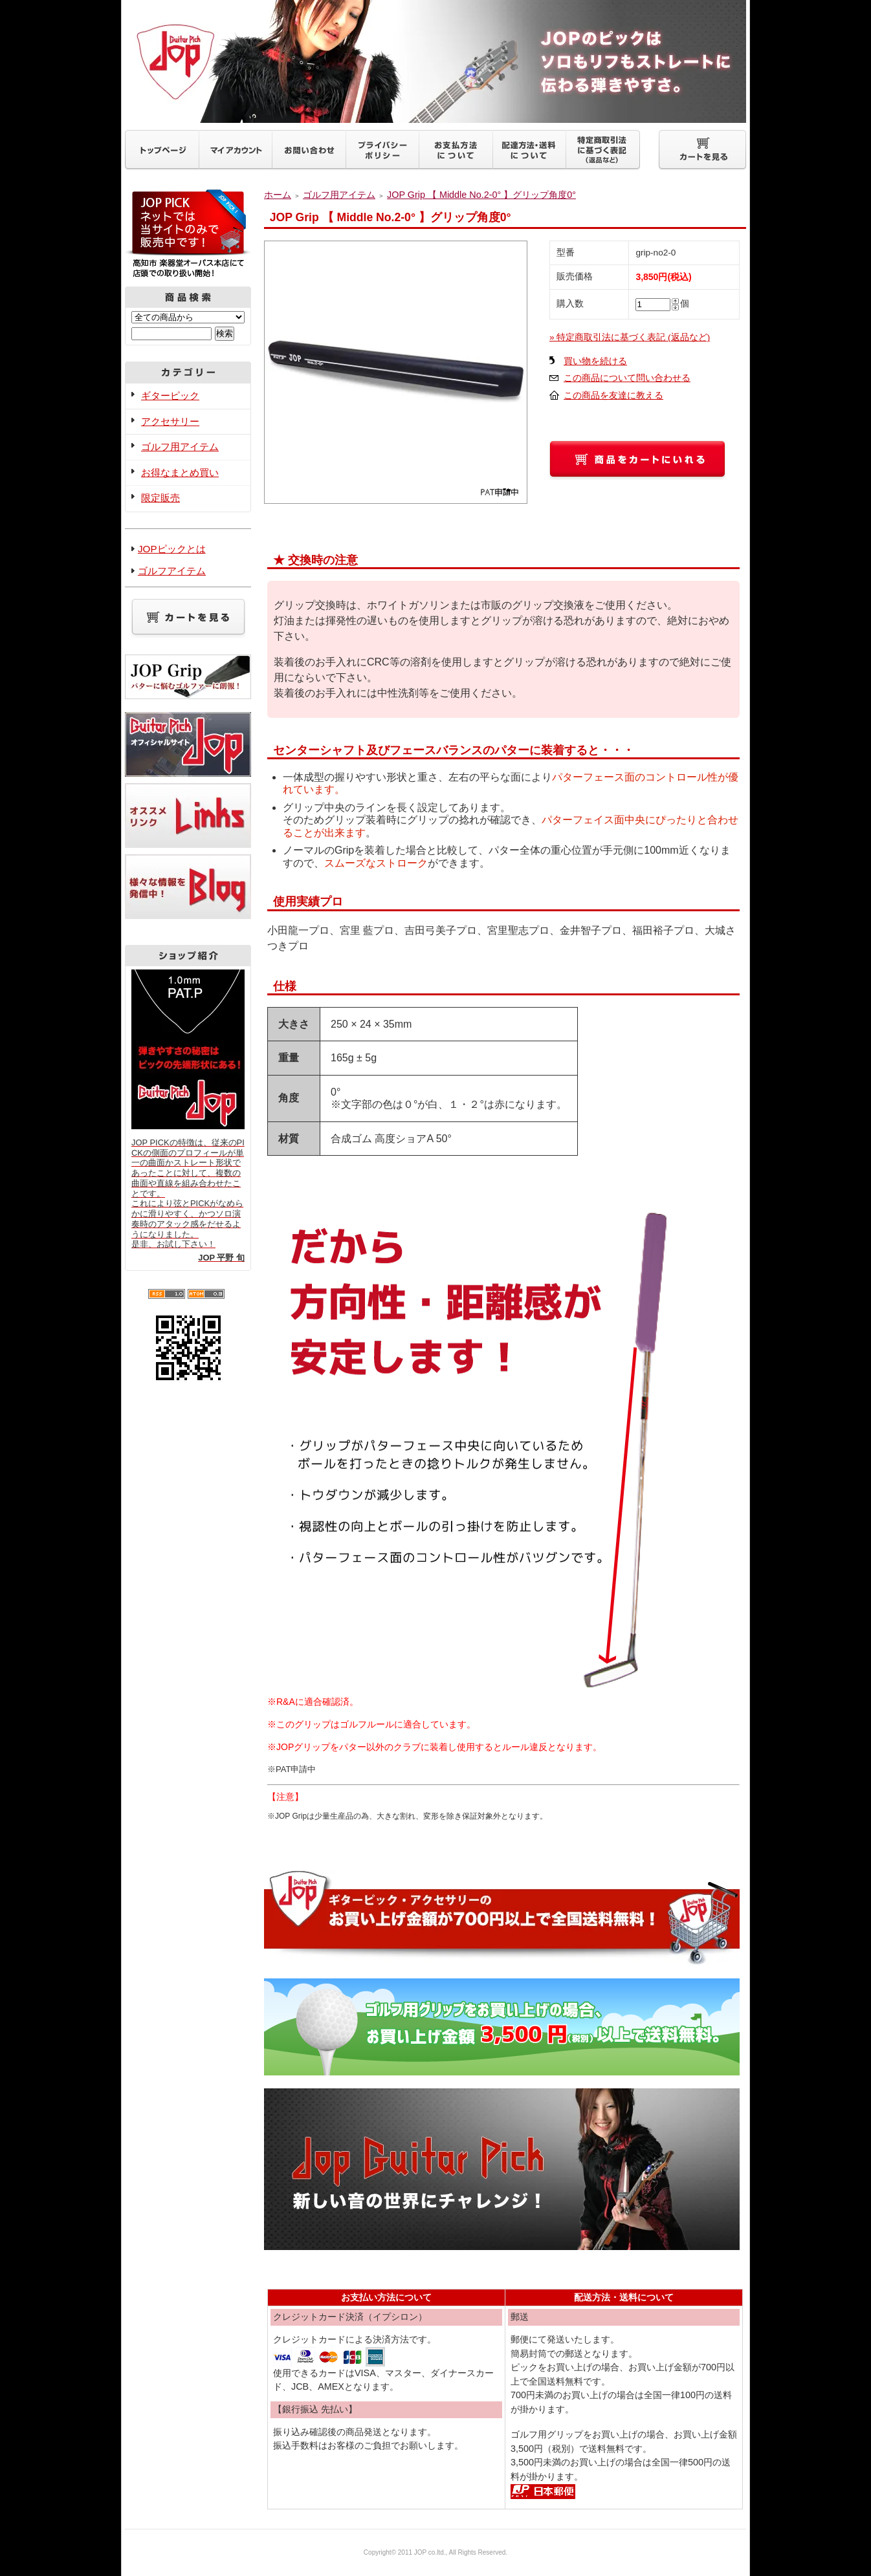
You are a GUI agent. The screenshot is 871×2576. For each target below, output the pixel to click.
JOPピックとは (172, 548)
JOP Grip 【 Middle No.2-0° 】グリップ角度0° (481, 194)
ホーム (277, 194)
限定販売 (160, 497)
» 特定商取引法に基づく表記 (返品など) (629, 337)
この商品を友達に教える (613, 395)
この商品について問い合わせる (627, 378)
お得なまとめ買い (180, 472)
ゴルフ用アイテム (180, 446)
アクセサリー (170, 421)
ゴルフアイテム (172, 570)
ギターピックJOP (435, 61)
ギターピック (170, 395)
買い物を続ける (595, 361)
